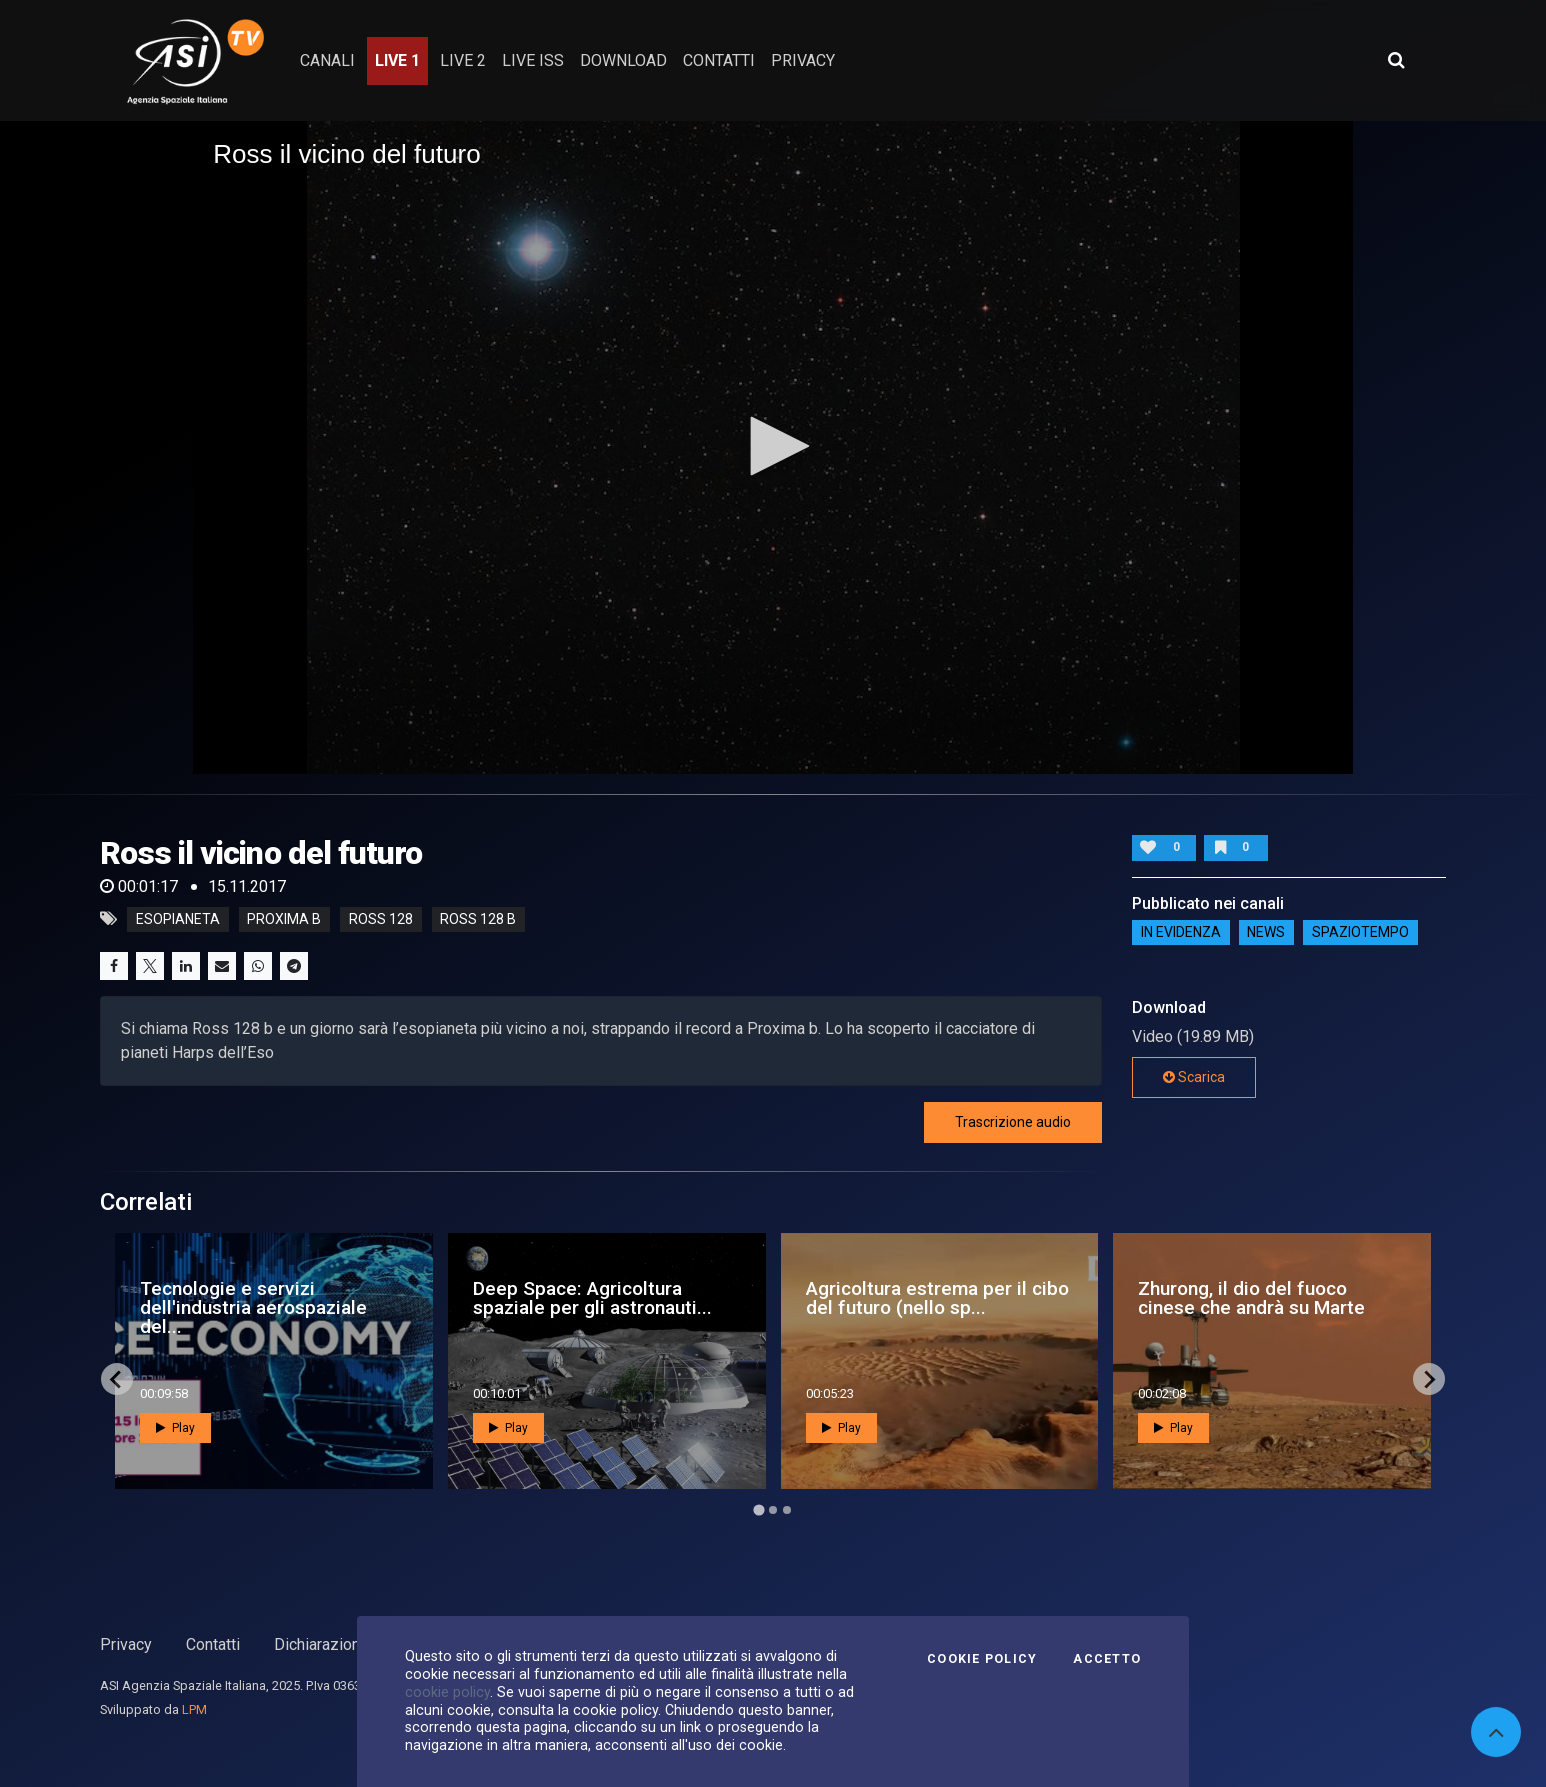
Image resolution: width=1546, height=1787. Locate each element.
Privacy (126, 1644)
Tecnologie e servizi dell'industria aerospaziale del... (253, 1307)
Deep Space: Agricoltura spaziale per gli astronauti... (592, 1298)
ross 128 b (478, 919)
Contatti (213, 1644)
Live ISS (533, 60)
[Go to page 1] (758, 1510)
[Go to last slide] (117, 1379)
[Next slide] (1429, 1379)
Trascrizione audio (1013, 1122)
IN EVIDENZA (1181, 933)
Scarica (1194, 1077)
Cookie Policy (982, 1659)
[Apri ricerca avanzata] (1396, 60)
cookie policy (447, 1692)
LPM (194, 1709)
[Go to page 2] (773, 1510)
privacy (803, 60)
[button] (773, 446)
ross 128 (381, 919)
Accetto (1107, 1659)
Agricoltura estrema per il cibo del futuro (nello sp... (937, 1298)
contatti (719, 60)
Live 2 (463, 60)
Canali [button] (327, 60)
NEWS (1266, 933)
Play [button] (175, 1428)
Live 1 (397, 60)
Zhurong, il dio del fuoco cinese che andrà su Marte (1251, 1298)
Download (623, 60)
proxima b (284, 919)
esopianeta (178, 919)
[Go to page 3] (787, 1510)
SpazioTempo (1360, 933)
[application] (773, 447)
